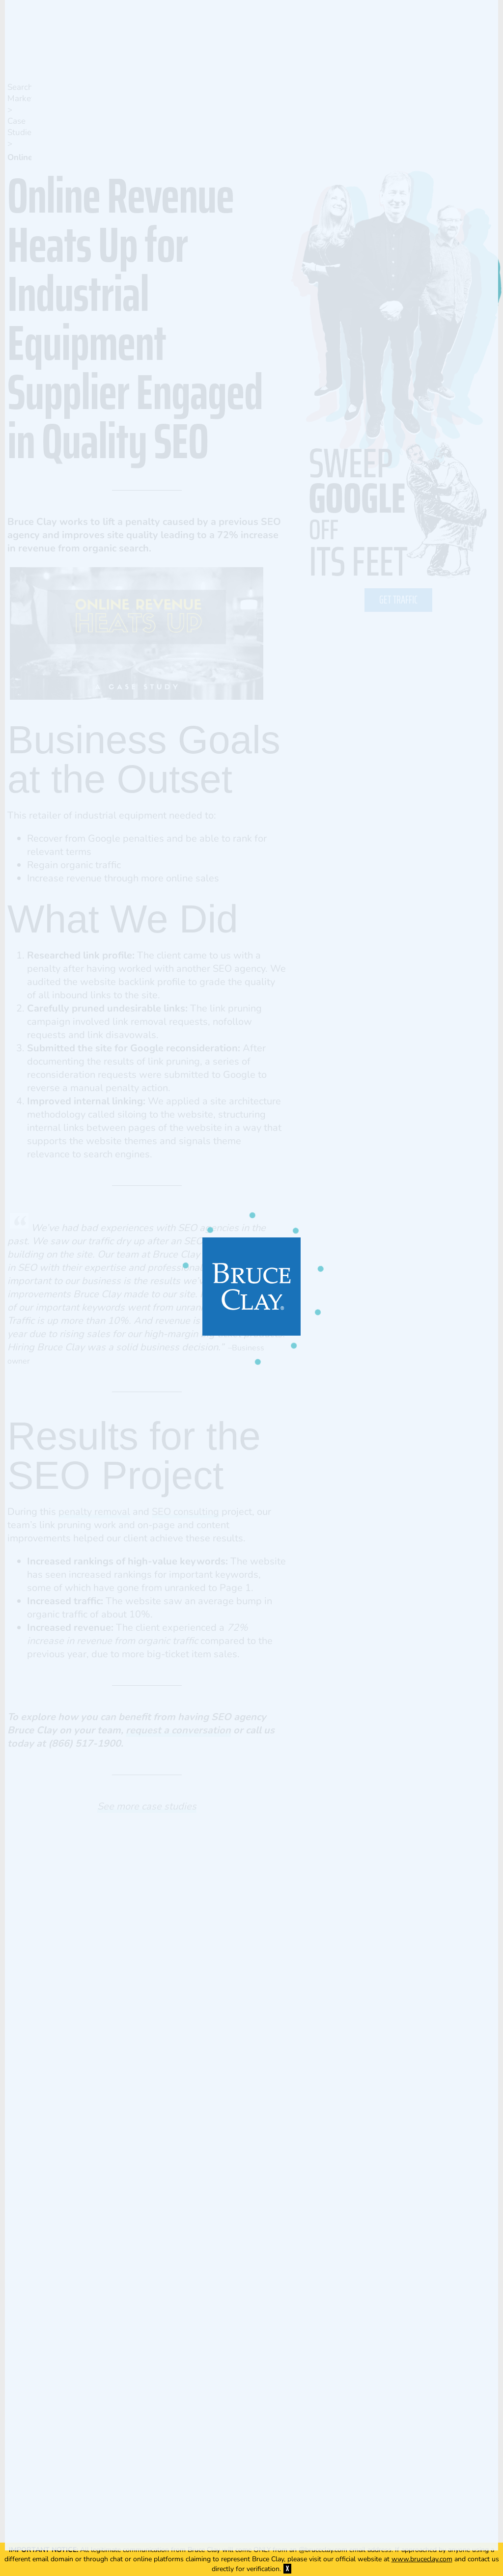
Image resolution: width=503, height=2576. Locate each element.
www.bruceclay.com (421, 2559)
